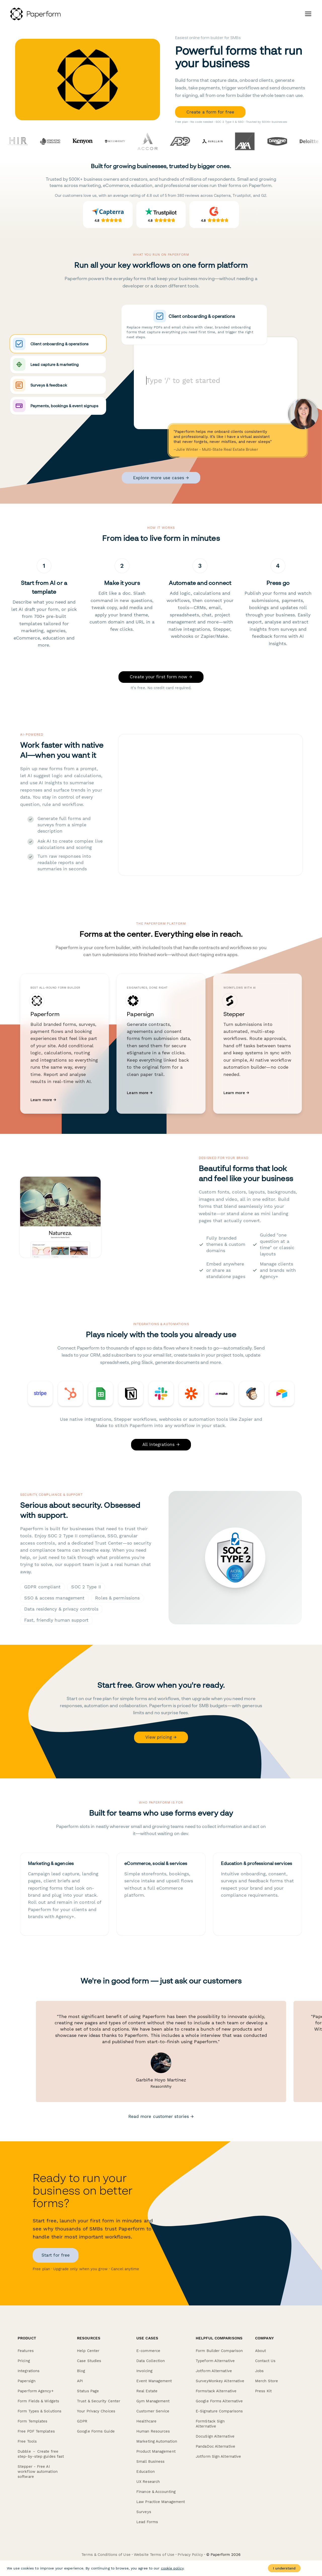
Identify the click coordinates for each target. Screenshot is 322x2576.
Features (26, 2352)
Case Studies (89, 2362)
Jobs (259, 2372)
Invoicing (144, 2372)
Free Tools (27, 2442)
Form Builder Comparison (219, 2352)
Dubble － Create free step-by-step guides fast (41, 2455)
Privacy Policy (190, 2556)
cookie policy (172, 2568)
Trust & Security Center (98, 2402)
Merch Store (266, 2382)
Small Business (150, 2462)
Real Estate (146, 2392)
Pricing (24, 2362)
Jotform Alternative (214, 2372)
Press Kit (263, 2392)
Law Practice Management (160, 2503)
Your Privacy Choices (96, 2412)
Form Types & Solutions (39, 2412)
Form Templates (32, 2422)
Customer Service (153, 2412)
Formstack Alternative (216, 2392)
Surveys (143, 2513)
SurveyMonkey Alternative (220, 2382)
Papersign (26, 2382)
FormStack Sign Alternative (210, 2425)
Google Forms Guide (96, 2432)
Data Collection (150, 2362)
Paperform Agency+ (36, 2392)
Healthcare (146, 2422)
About (260, 2352)
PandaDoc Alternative (215, 2447)
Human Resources (153, 2432)
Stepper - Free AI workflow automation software (38, 2473)
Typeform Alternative (215, 2362)
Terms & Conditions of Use (106, 2556)
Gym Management (153, 2402)
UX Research (148, 2483)
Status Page (88, 2392)
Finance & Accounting (156, 2493)
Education (145, 2473)
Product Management (156, 2452)
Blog (81, 2372)
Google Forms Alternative (219, 2402)
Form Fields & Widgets (38, 2402)
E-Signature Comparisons (219, 2412)
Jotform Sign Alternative (218, 2457)
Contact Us (265, 2362)
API (80, 2382)
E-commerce (148, 2352)
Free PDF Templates (36, 2432)
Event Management (154, 2382)
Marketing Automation (156, 2442)
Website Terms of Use (154, 2556)
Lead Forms (147, 2523)
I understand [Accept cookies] (284, 2568)
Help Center (88, 2352)
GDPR (82, 2422)
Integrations (28, 2372)
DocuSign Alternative (215, 2437)
